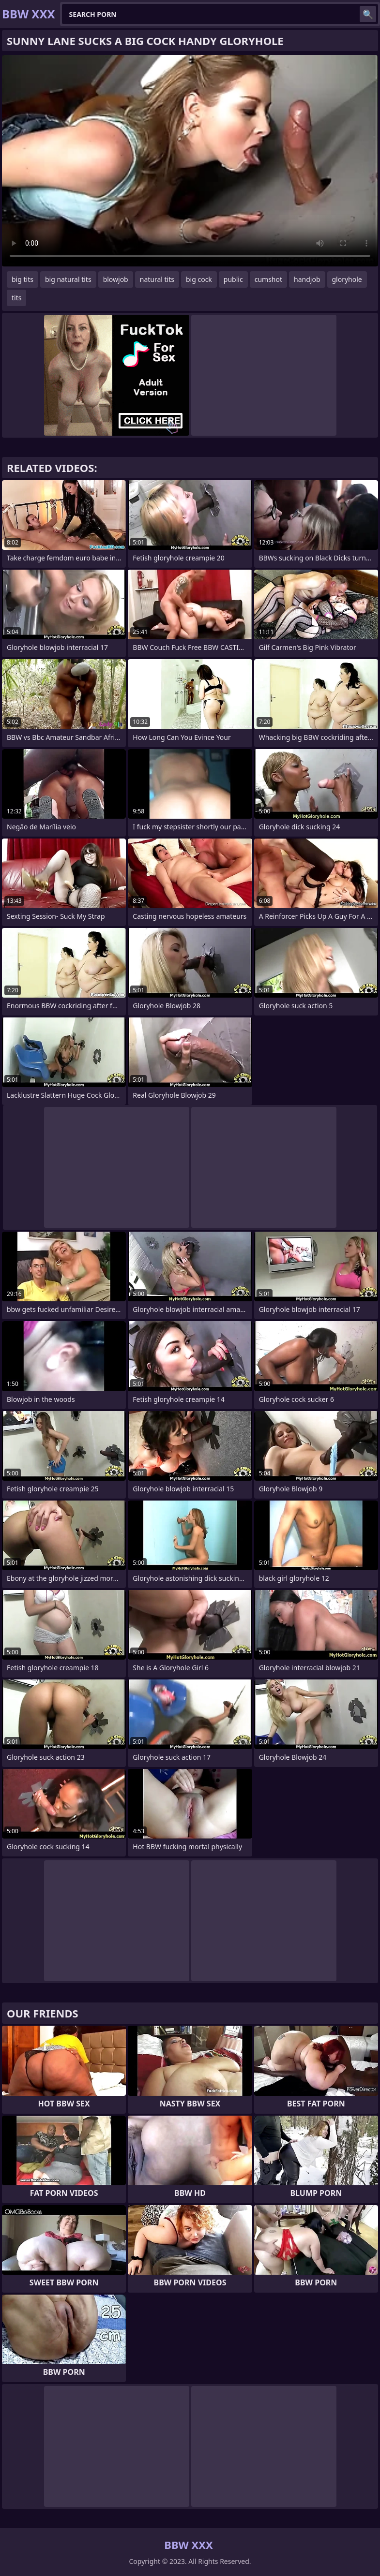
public (233, 279)
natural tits (157, 279)
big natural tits (68, 279)
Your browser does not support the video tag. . (190, 160)
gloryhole (347, 279)
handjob (307, 279)
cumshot (268, 279)
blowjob (115, 279)
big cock (199, 279)
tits (16, 297)
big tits (22, 279)
